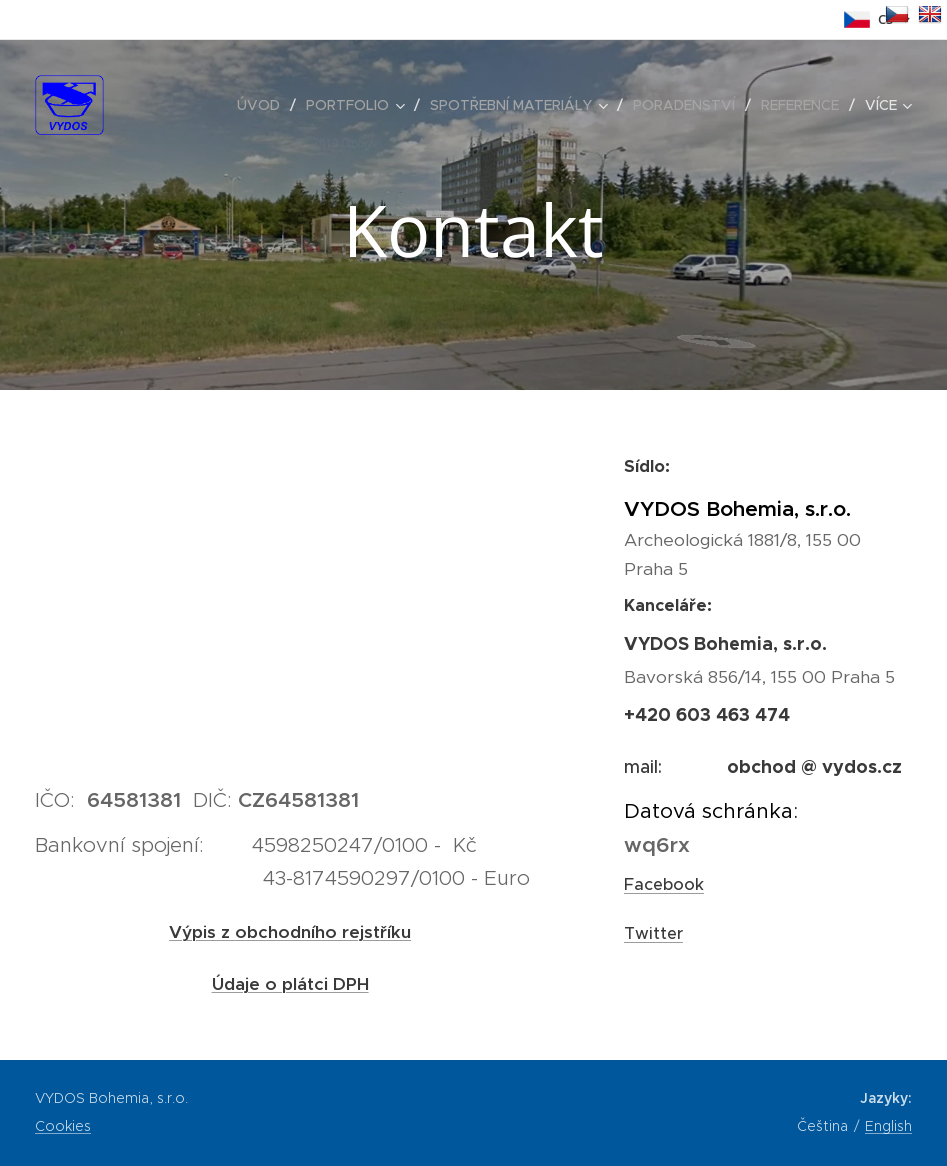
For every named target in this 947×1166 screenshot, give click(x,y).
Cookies (63, 1126)
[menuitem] (264, 105)
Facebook (664, 884)
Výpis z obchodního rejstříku (290, 932)
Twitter (653, 933)
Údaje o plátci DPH (290, 984)
